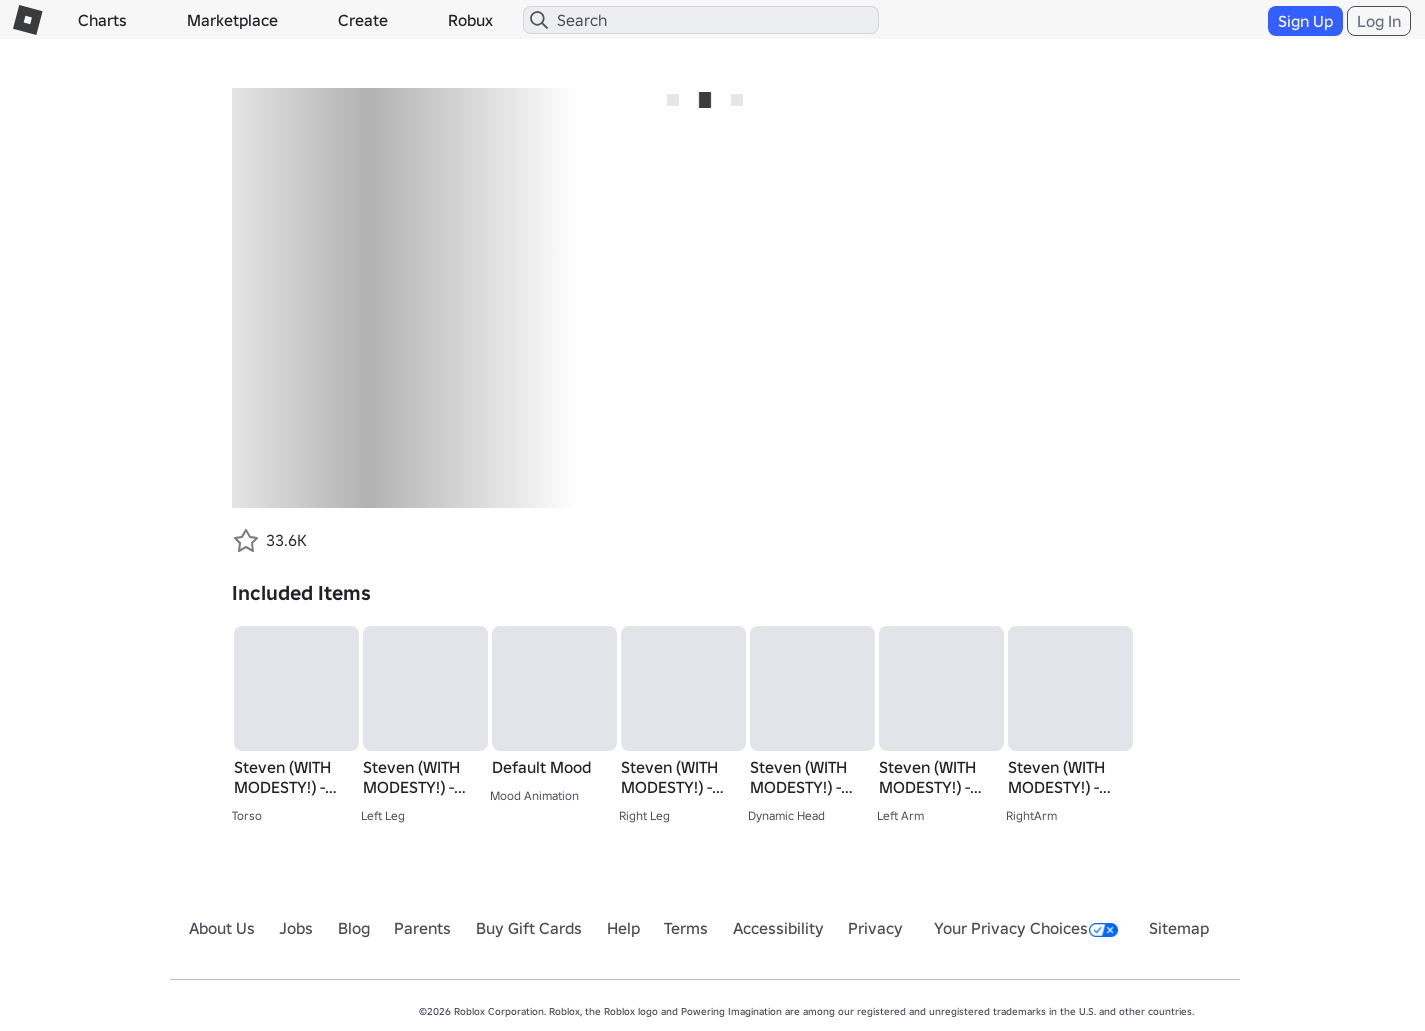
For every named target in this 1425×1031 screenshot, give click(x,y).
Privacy (875, 928)
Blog (354, 928)
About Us (222, 928)
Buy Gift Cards (529, 928)
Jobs (296, 928)
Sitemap (1179, 928)
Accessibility (778, 928)
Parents (422, 928)
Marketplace (232, 20)
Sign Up (1305, 21)
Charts (102, 20)
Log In (1379, 21)
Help (623, 928)
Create (363, 20)
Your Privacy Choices (1026, 928)
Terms (686, 928)
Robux (470, 20)
